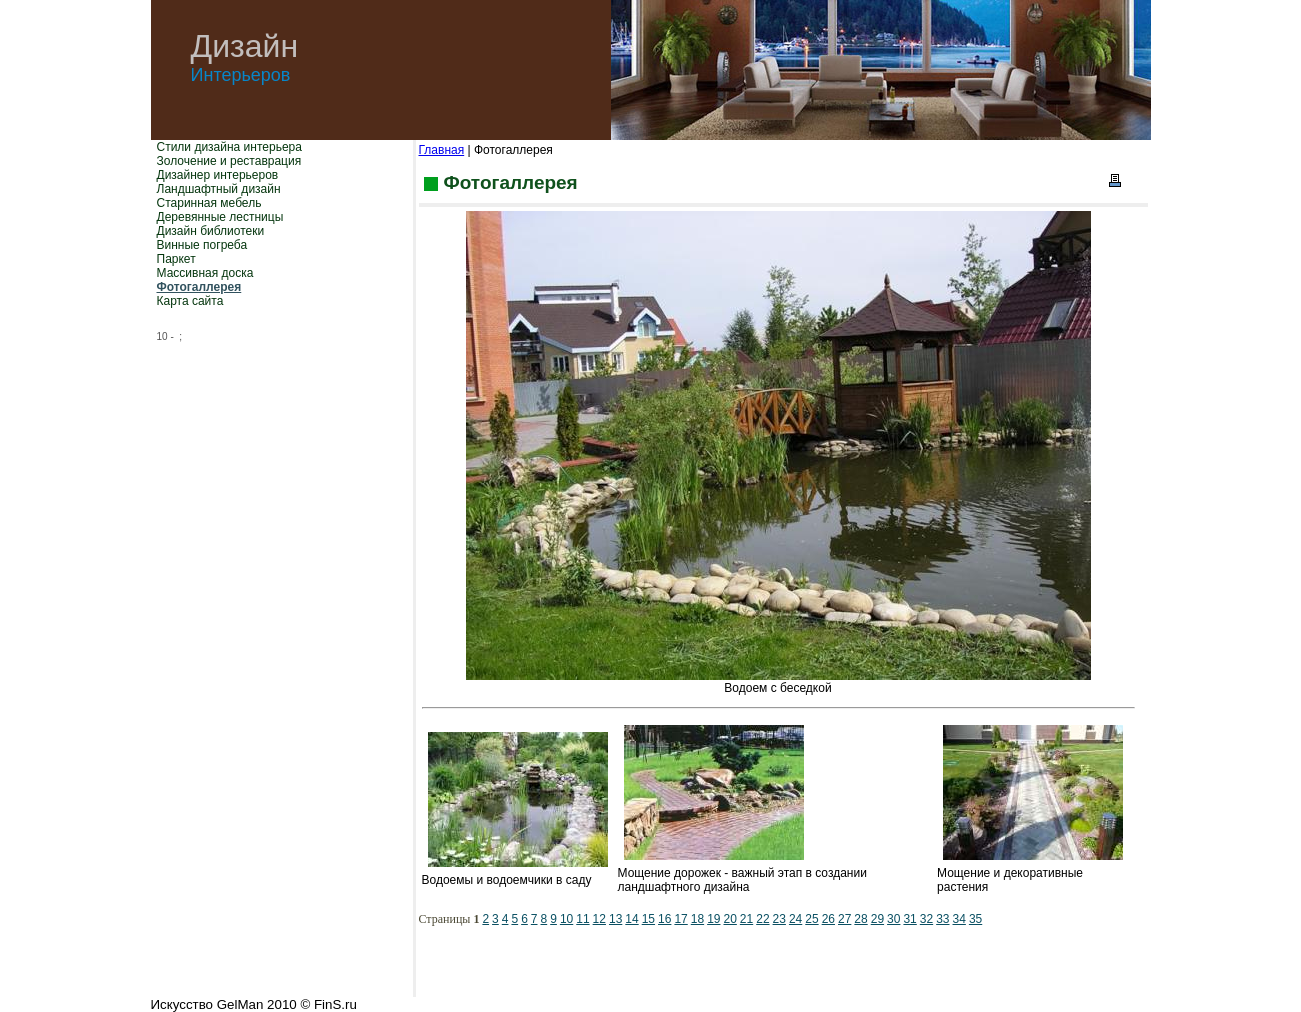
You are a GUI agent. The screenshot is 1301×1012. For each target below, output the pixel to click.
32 (926, 919)
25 (811, 919)
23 (779, 919)
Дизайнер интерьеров (218, 175)
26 (828, 919)
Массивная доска (205, 273)
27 (844, 919)
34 (959, 919)
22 (762, 919)
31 (909, 919)
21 (746, 919)
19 (713, 919)
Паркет (176, 259)
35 (975, 919)
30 (893, 919)
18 (697, 919)
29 (877, 919)
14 (631, 919)
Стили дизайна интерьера (229, 147)
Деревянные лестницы (220, 217)
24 (795, 919)
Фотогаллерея (199, 287)
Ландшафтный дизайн (219, 189)
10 (566, 919)
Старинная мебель (209, 203)
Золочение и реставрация (229, 161)
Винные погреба (202, 245)
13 (615, 919)
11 (582, 919)
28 (860, 919)
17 (680, 919)
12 (599, 919)
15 (648, 919)
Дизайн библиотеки (211, 231)
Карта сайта (190, 301)
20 (729, 919)
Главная (442, 150)
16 (664, 919)
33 (942, 919)
